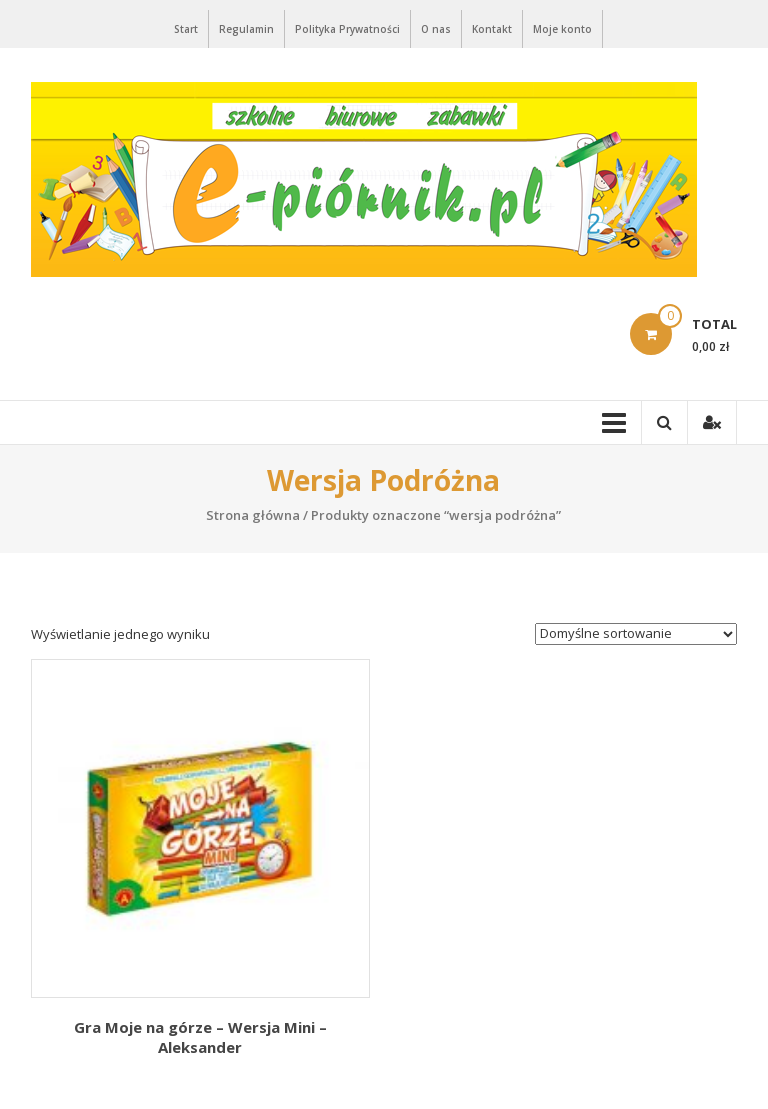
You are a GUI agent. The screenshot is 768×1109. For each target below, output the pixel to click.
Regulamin (246, 29)
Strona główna (253, 515)
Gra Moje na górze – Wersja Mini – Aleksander (200, 1037)
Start (186, 29)
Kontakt (492, 29)
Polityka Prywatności (347, 29)
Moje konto (562, 29)
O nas (436, 29)
